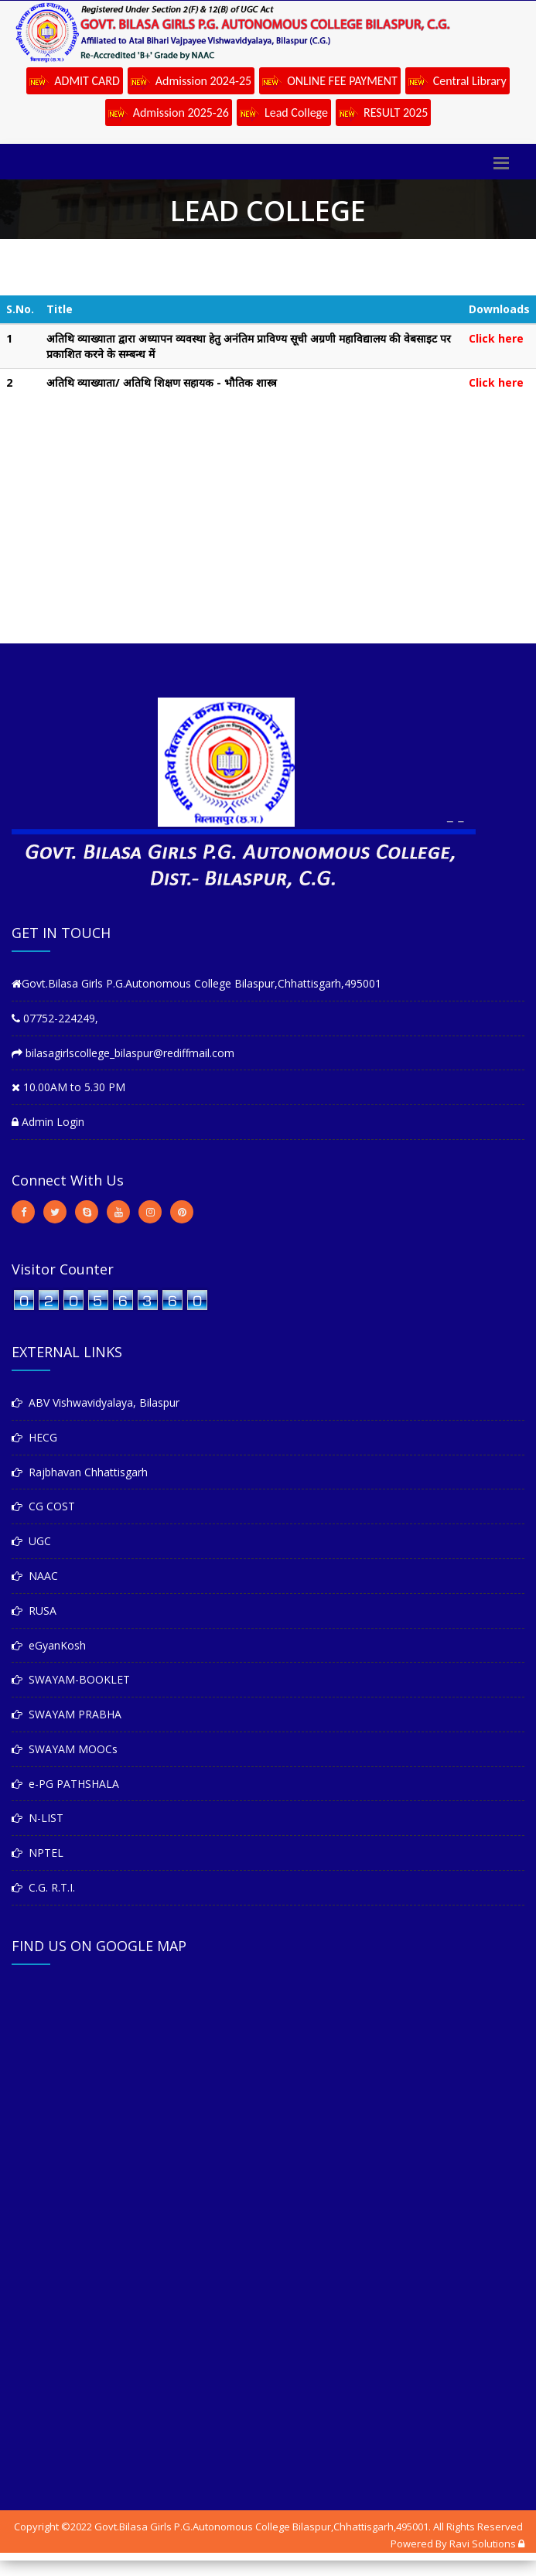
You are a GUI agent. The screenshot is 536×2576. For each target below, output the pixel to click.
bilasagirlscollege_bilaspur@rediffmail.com (123, 1053)
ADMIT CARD (74, 81)
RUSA (34, 1610)
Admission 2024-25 (191, 81)
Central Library (457, 81)
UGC (31, 1541)
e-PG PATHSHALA (65, 1783)
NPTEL (37, 1852)
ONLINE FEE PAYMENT (330, 81)
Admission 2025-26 (168, 113)
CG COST (43, 1506)
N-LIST (37, 1817)
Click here (496, 338)
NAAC (35, 1575)
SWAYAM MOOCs (65, 1749)
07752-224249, (55, 1018)
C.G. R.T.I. (43, 1887)
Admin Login (48, 1121)
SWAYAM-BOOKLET (71, 1679)
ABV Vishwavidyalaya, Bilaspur (95, 1402)
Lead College (284, 113)
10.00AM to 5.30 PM (68, 1087)
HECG (34, 1437)
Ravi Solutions (482, 2543)
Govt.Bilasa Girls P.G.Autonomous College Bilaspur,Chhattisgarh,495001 (196, 983)
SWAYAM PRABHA (66, 1714)
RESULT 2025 (383, 113)
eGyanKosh (49, 1645)
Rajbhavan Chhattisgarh (80, 1472)
